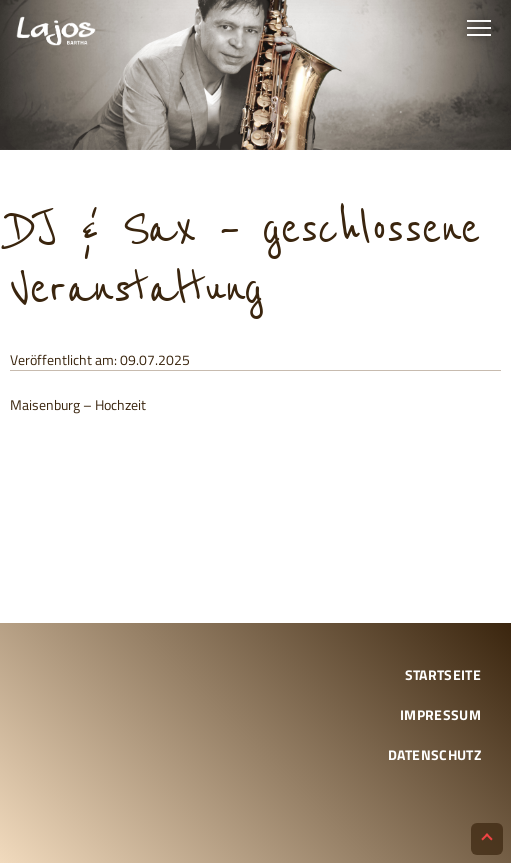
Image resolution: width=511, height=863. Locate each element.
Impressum (440, 714)
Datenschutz (434, 754)
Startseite (443, 674)
